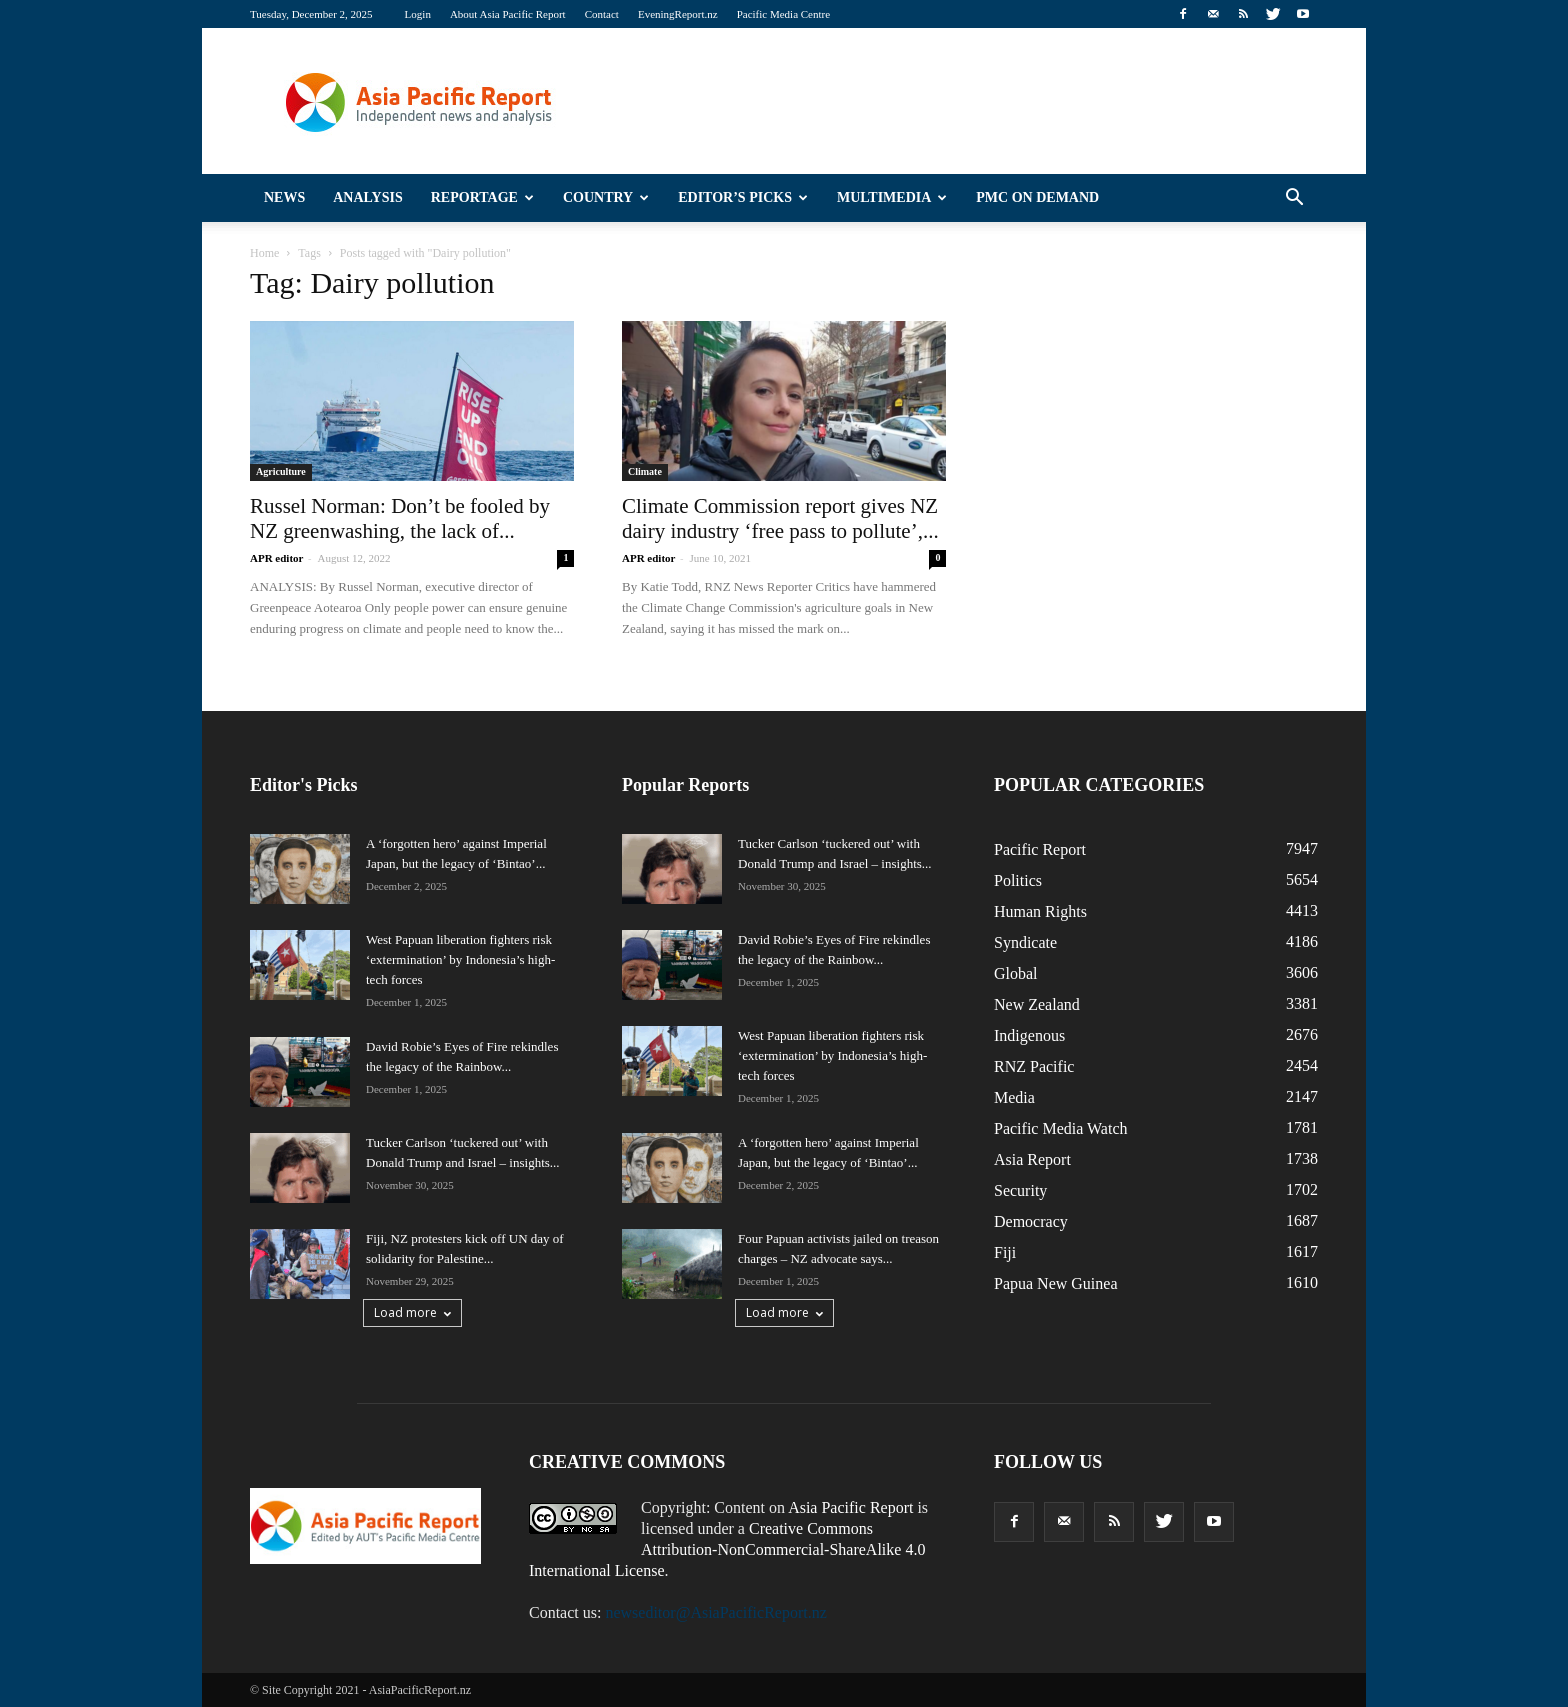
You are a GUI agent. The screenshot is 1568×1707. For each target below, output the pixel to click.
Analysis (368, 197)
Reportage (482, 197)
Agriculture (281, 471)
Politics (1018, 880)
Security (1020, 1190)
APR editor (276, 558)
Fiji (1005, 1252)
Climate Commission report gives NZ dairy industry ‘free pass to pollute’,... (780, 518)
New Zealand (1037, 1004)
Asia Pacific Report (850, 1507)
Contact (602, 14)
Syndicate (1025, 942)
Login (418, 14)
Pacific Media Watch (1060, 1128)
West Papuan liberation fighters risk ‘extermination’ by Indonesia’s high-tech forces (460, 959)
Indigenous (1029, 1035)
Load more (412, 1312)
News (284, 197)
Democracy (1031, 1221)
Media (1014, 1097)
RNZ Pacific (1034, 1066)
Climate (645, 471)
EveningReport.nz (678, 14)
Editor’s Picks (743, 197)
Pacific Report (1040, 849)
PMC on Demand (1037, 197)
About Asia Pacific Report (508, 14)
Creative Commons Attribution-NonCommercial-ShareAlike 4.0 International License (727, 1549)
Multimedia (892, 197)
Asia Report (1032, 1159)
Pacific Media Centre (783, 14)
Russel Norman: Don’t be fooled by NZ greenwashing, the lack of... (400, 518)
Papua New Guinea (1056, 1283)
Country (606, 197)
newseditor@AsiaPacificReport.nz (715, 1612)
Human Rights (1040, 911)
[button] (1294, 198)
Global (1016, 973)
